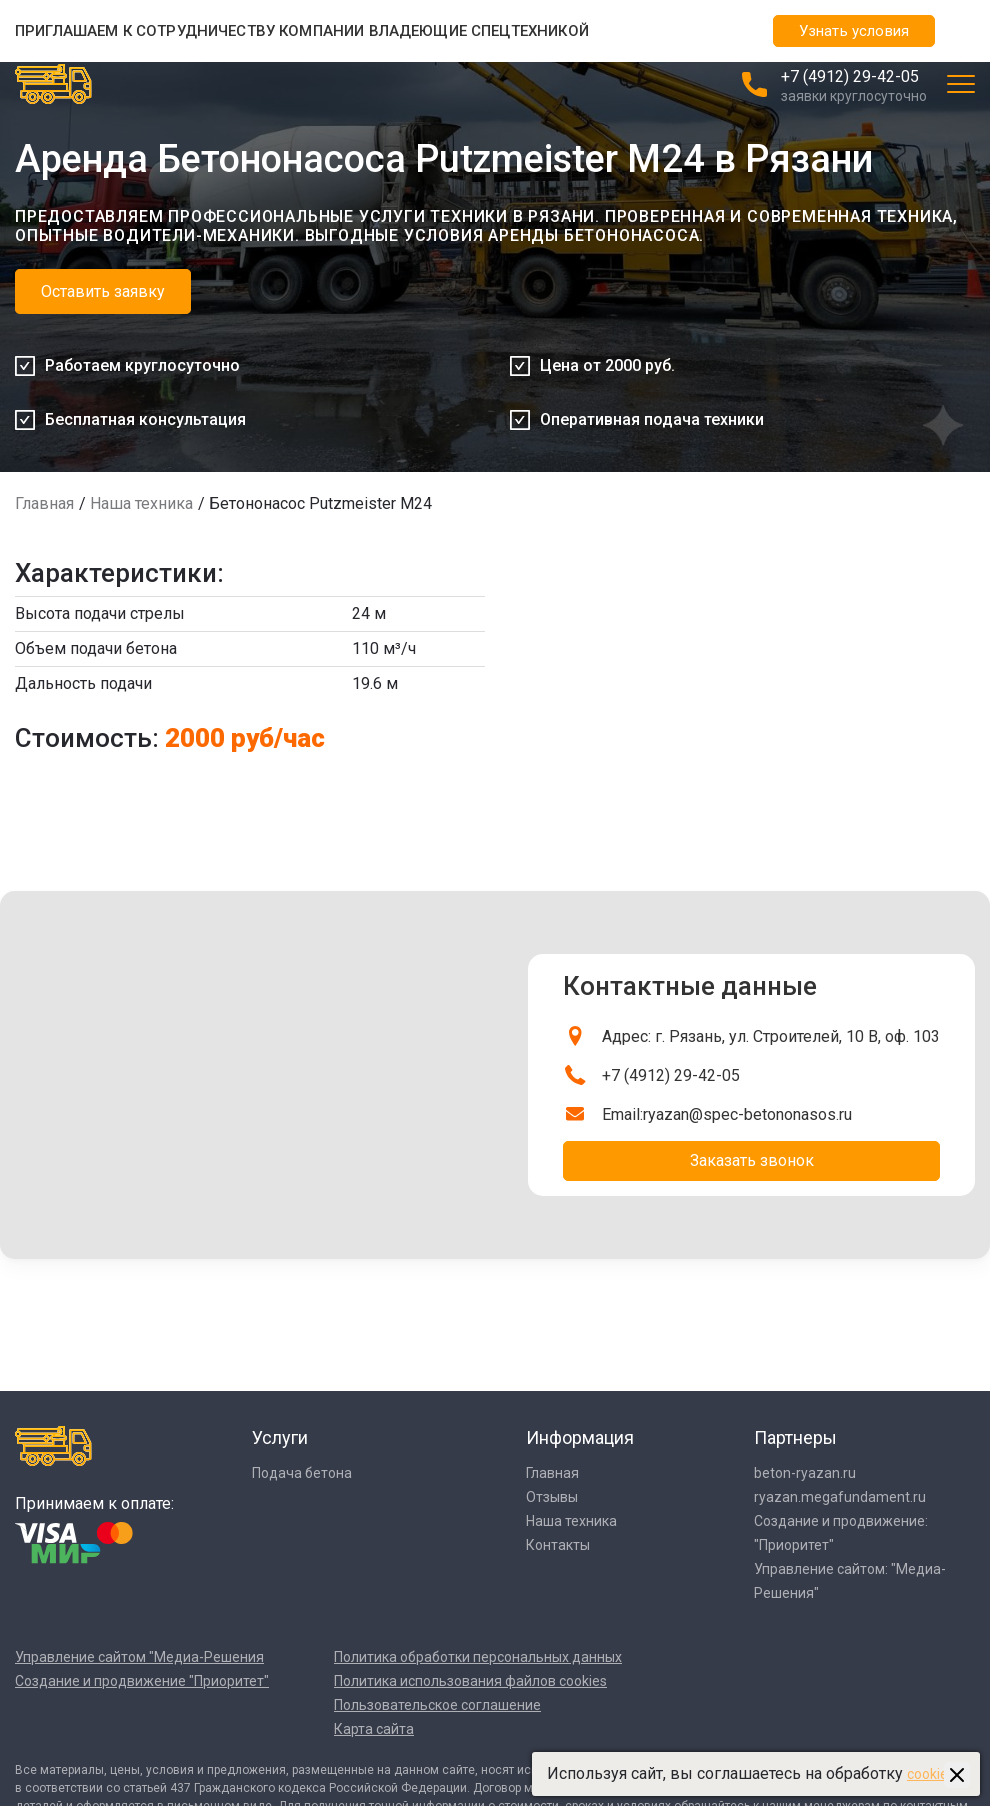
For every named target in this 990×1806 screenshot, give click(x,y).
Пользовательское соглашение (437, 1705)
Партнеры (795, 1437)
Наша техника (141, 503)
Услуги (280, 1437)
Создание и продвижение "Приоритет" (142, 1681)
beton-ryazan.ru (805, 1473)
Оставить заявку (103, 291)
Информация (580, 1437)
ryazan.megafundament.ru (840, 1497)
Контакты (558, 1545)
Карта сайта (374, 1729)
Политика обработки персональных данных (478, 1657)
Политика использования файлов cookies (470, 1681)
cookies (931, 1774)
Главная (44, 503)
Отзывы (552, 1497)
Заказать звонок (752, 1160)
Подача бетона (302, 1473)
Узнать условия (854, 31)
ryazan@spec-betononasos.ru (747, 1114)
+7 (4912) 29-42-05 (850, 76)
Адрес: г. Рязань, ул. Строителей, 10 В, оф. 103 (771, 1036)
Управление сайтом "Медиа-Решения (139, 1657)
